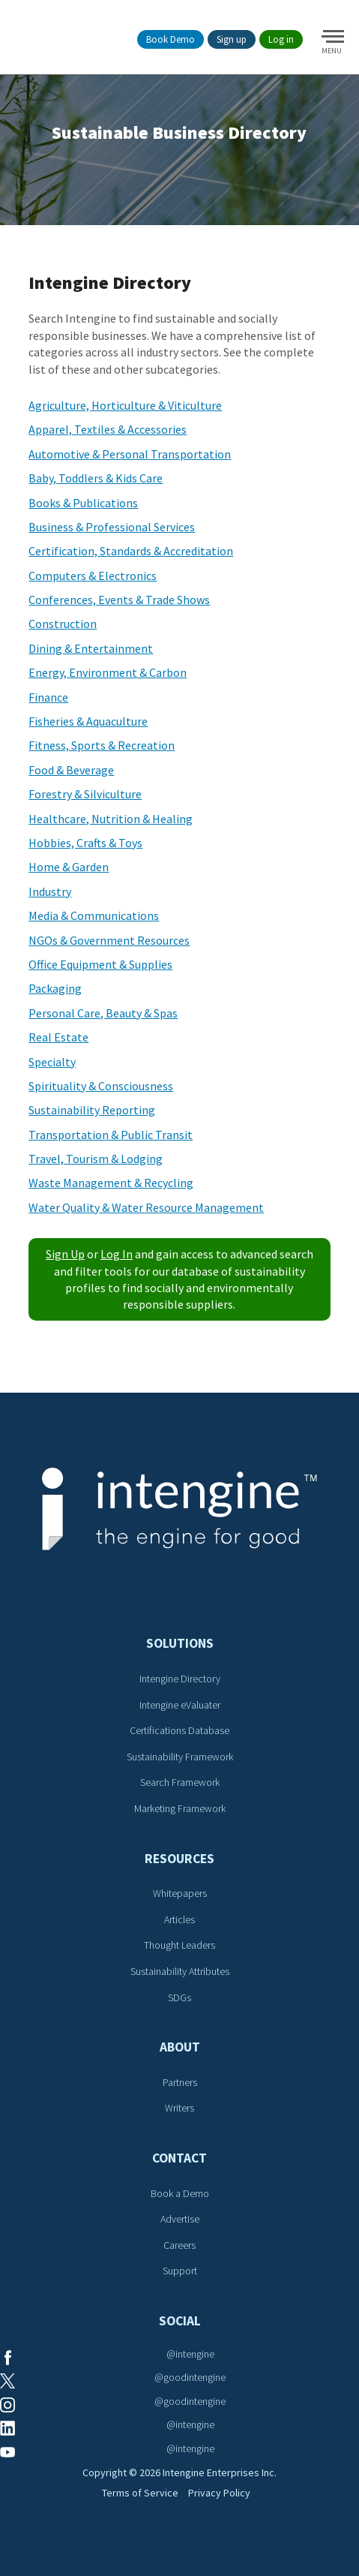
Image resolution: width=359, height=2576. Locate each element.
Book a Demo (180, 2193)
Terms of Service (140, 2492)
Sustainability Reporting (91, 1109)
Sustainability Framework (180, 1756)
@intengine (190, 2354)
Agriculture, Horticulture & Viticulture (125, 405)
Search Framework (180, 1782)
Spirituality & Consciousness (100, 1085)
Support (180, 2270)
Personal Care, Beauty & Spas (103, 1012)
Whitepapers (180, 1893)
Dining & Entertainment (90, 648)
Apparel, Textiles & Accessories (107, 429)
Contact (179, 2158)
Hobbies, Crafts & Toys (85, 842)
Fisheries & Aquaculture (88, 721)
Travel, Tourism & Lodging (95, 1158)
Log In (116, 1253)
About (180, 2047)
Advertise (179, 2219)
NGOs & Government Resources (109, 940)
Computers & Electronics (92, 575)
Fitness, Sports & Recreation (101, 745)
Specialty (52, 1061)
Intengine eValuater (179, 1705)
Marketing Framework (180, 1808)
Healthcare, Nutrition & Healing (110, 818)
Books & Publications (83, 502)
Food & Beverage (71, 769)
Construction (62, 623)
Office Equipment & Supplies (100, 964)
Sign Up (65, 1253)
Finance (48, 697)
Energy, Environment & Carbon (107, 672)
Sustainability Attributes (179, 1971)
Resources (179, 1858)
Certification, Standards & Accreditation (130, 550)
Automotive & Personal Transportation (129, 453)
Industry (49, 891)
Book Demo (170, 39)
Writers (179, 2108)
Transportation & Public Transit (110, 1134)
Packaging (55, 988)
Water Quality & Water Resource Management (146, 1207)
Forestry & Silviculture (85, 793)
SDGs (179, 1997)
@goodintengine (190, 2377)
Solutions (180, 1643)
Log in (281, 39)
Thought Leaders (179, 1945)
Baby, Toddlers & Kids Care (95, 477)
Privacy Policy (219, 2492)
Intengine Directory (179, 1678)
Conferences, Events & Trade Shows (119, 599)
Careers (179, 2245)
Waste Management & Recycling (110, 1182)
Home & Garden (68, 866)
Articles (179, 1919)
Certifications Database (179, 1730)
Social (180, 2321)
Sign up (232, 39)
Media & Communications (93, 915)
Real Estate (58, 1037)
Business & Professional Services (111, 526)
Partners (180, 2082)
